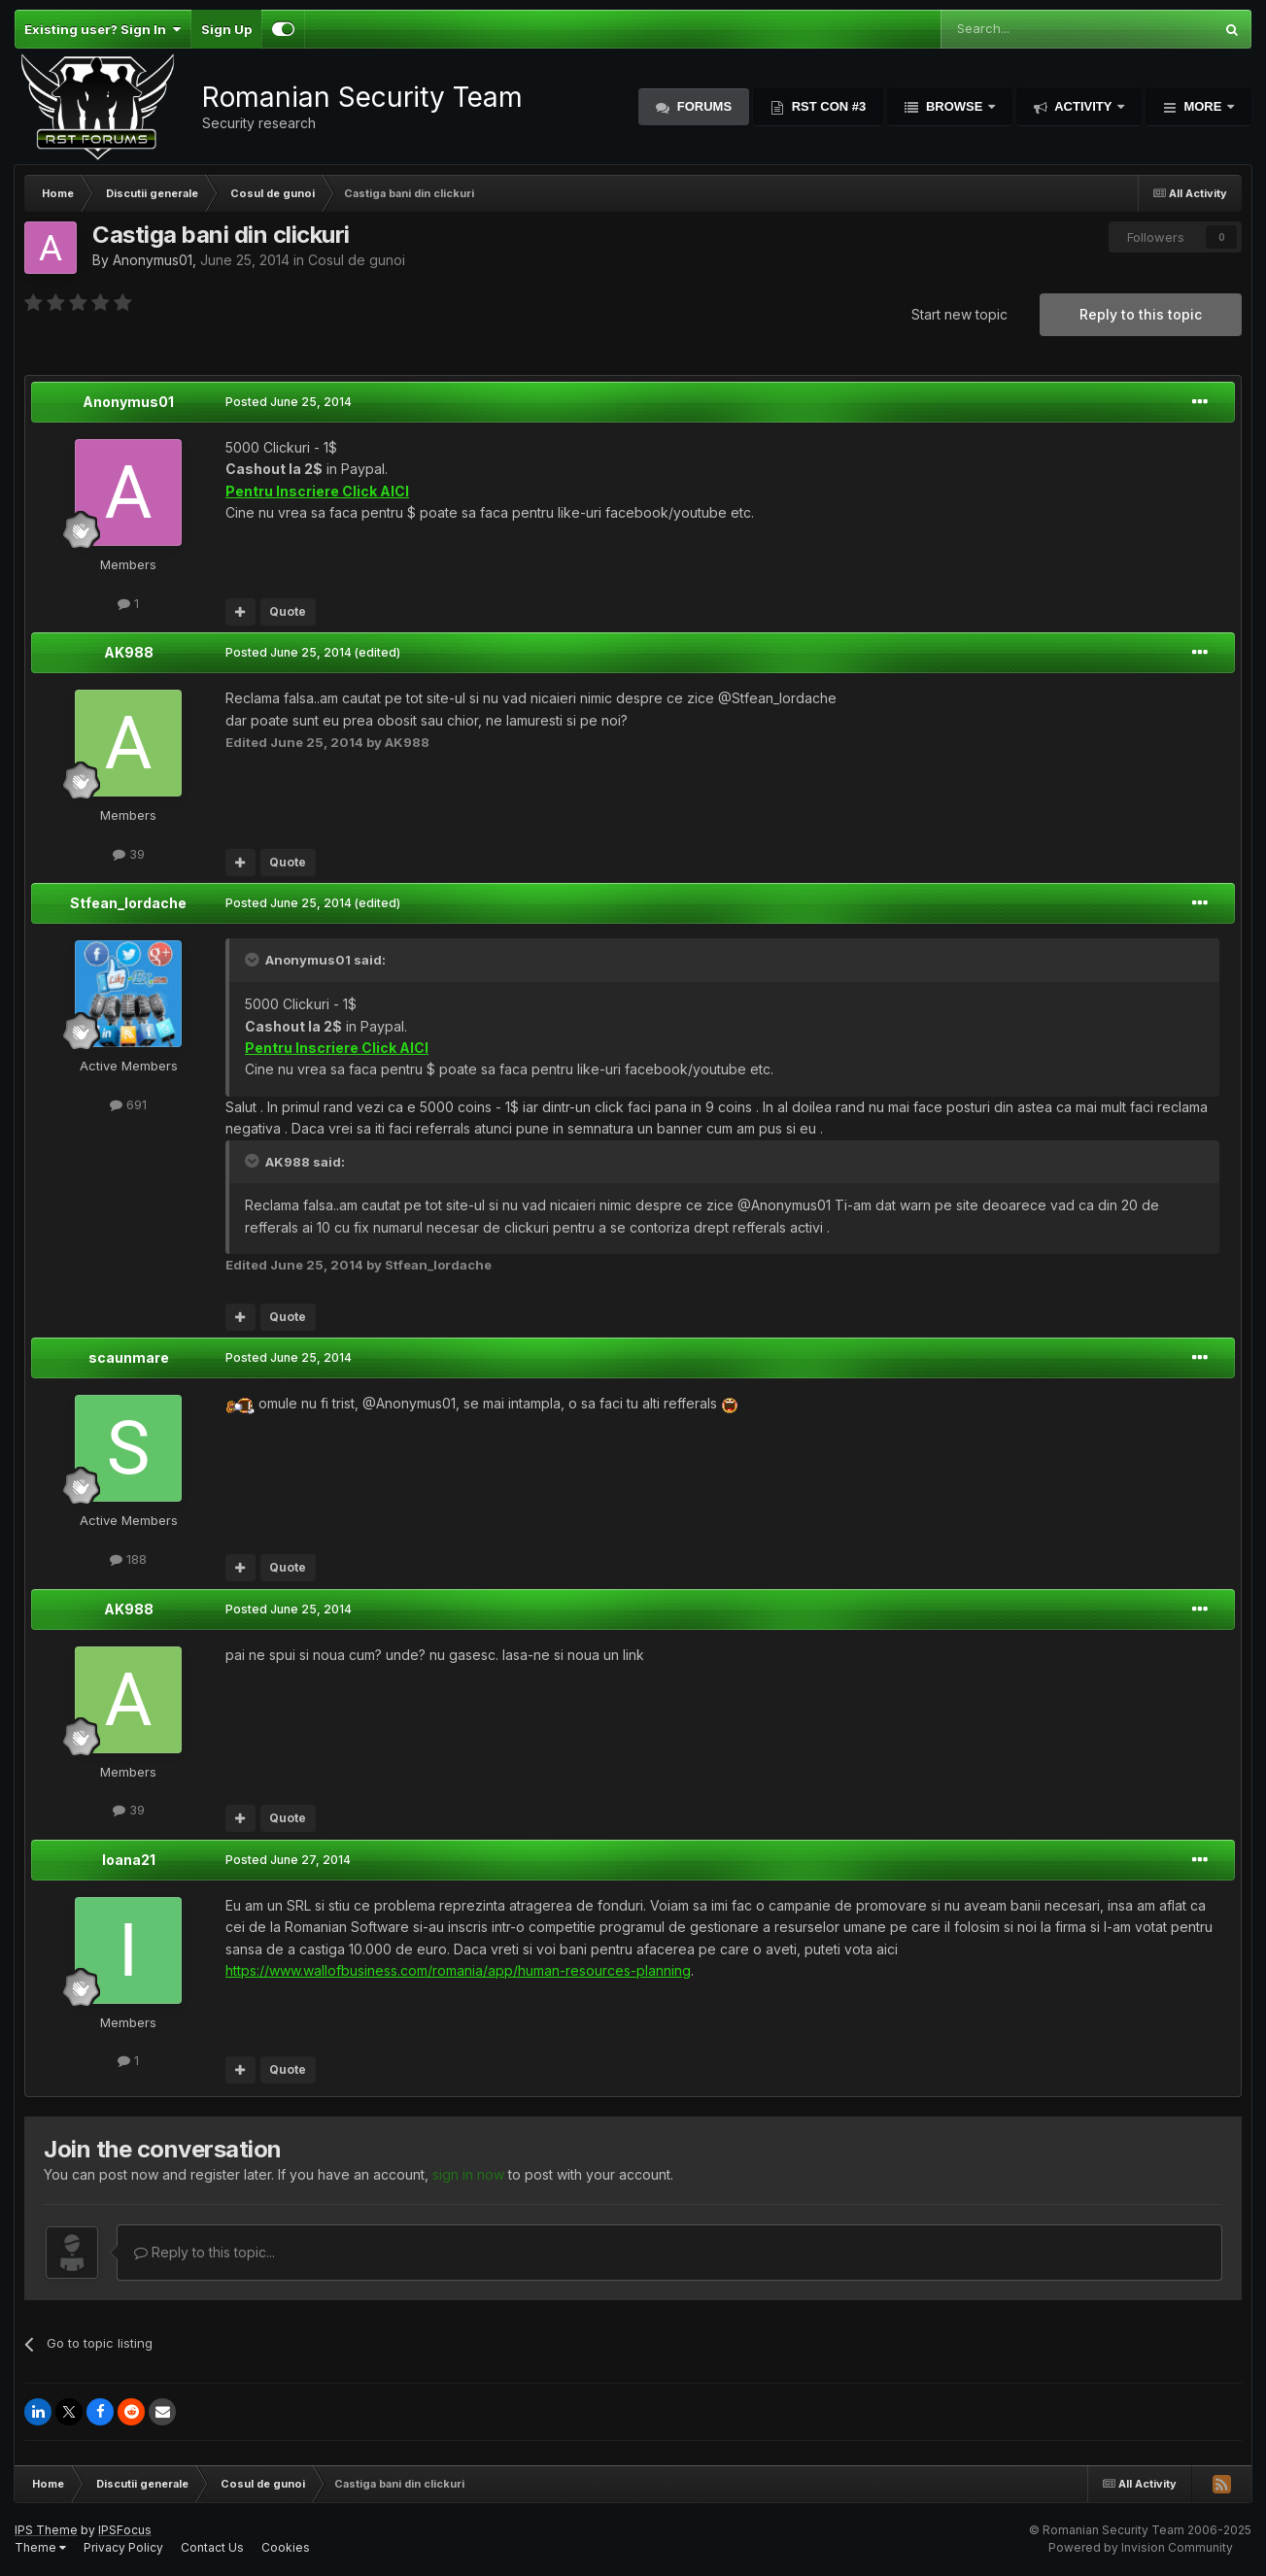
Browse (954, 106)
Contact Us (212, 2547)
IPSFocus (125, 2530)
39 (129, 854)
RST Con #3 (827, 106)
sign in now (468, 2174)
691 (128, 1104)
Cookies (285, 2547)
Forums (702, 106)
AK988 (129, 652)
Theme (40, 2547)
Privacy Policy (123, 2547)
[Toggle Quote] (253, 959)
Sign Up (226, 29)
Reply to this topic (1140, 314)
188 (128, 1559)
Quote (287, 611)
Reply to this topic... (204, 2252)
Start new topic (959, 314)
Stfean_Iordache (128, 903)
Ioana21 (128, 1859)
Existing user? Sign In (102, 29)
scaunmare (128, 1357)
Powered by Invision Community (1140, 2547)
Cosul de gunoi (356, 260)
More (1202, 106)
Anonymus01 (152, 260)
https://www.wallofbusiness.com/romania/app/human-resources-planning (458, 1970)
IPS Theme (46, 2530)
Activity (1083, 106)
